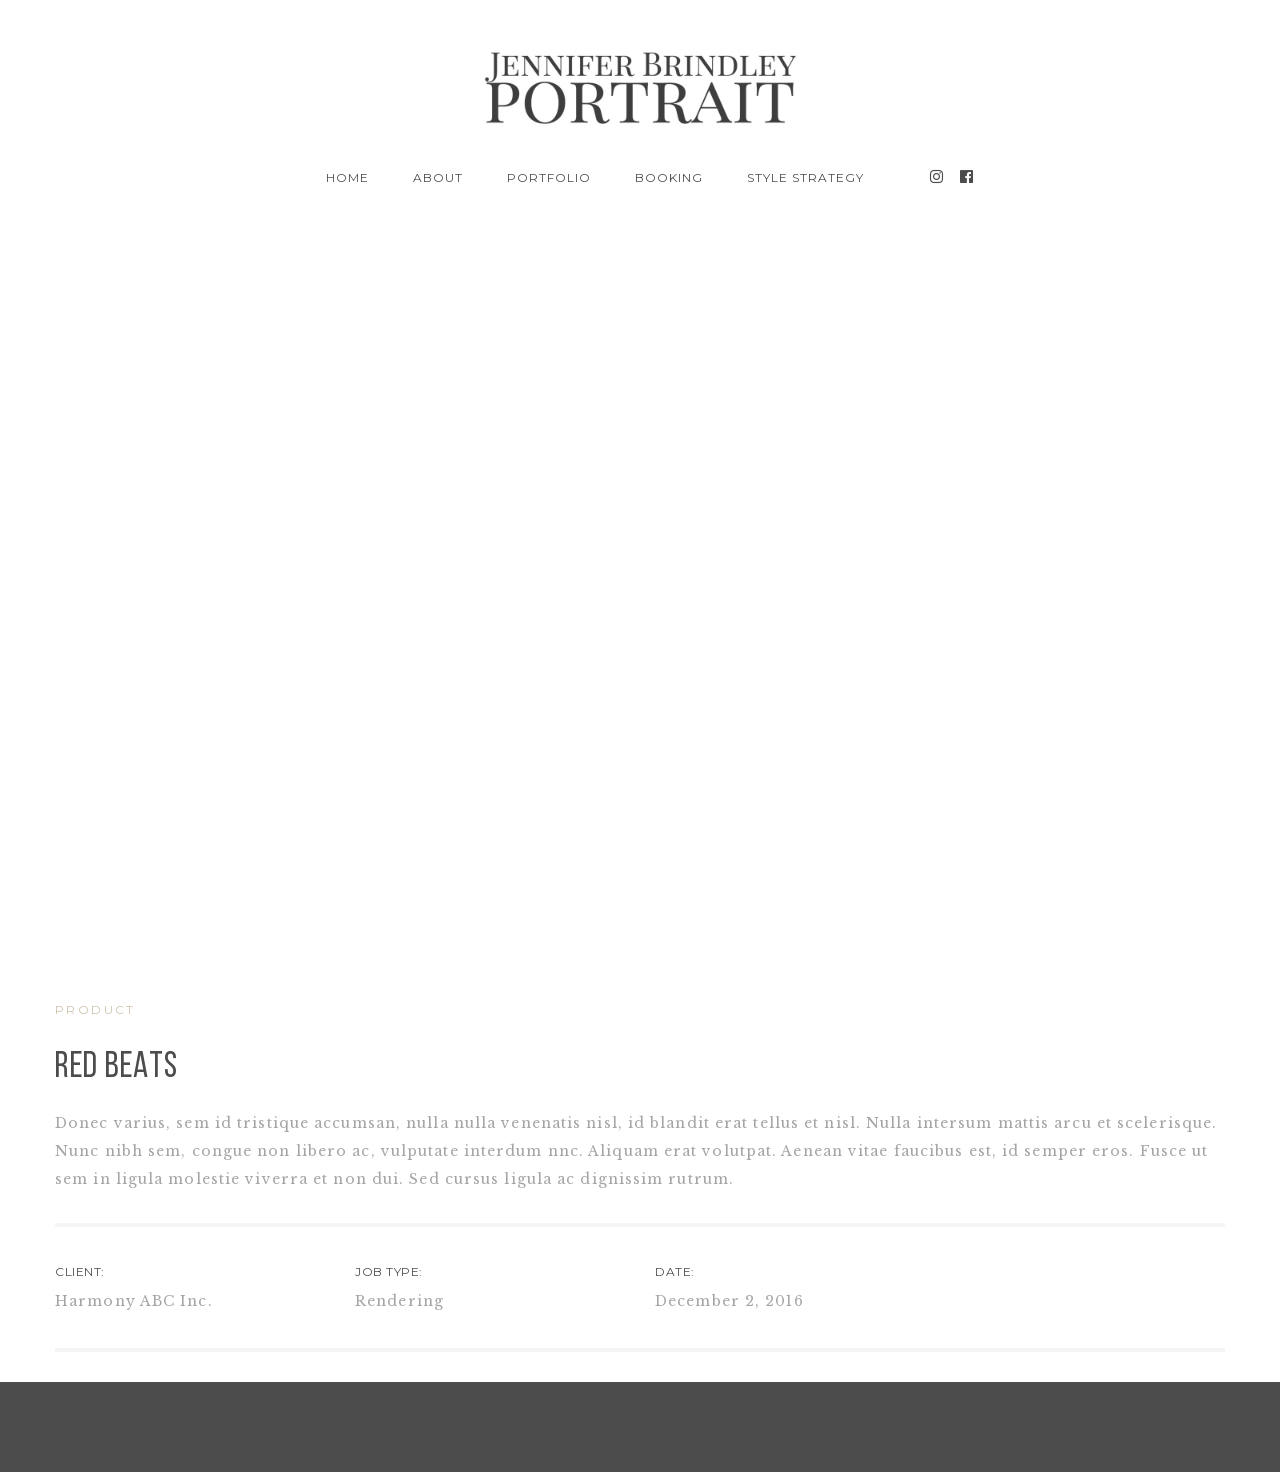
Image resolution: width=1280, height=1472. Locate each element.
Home (347, 177)
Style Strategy (805, 177)
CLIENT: (80, 1271)
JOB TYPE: (389, 1271)
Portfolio (549, 177)
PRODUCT (95, 1009)
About (438, 177)
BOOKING (669, 177)
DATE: (675, 1271)
